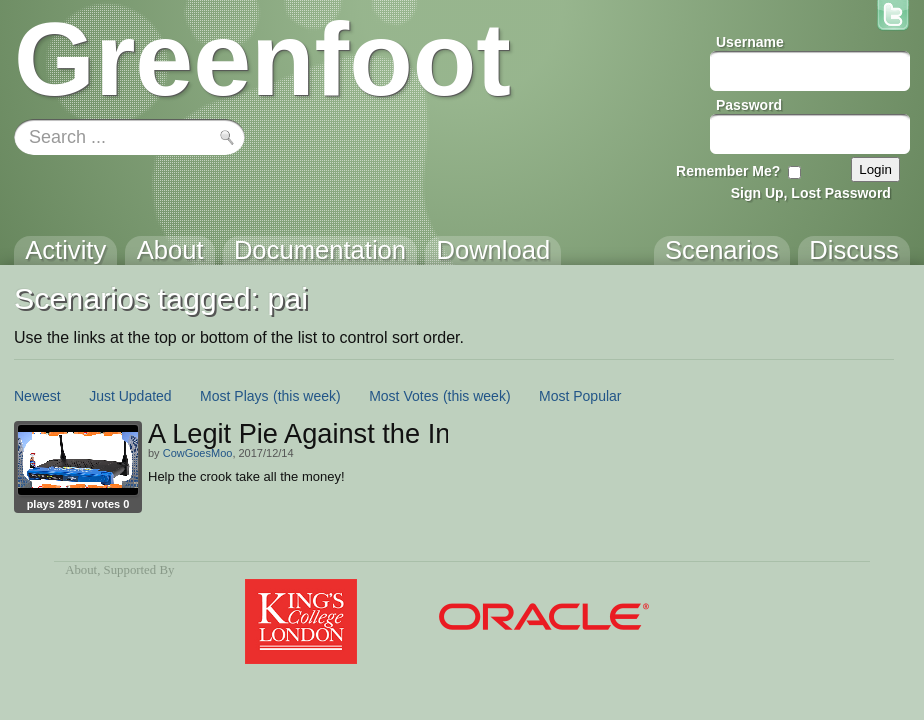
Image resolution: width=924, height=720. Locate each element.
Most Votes (403, 396)
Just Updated (130, 396)
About (81, 570)
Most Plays (234, 396)
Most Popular (580, 396)
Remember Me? (728, 171)
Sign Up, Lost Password (811, 193)
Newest (37, 396)
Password (749, 105)
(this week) (307, 396)
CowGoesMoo (198, 453)
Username (750, 42)
